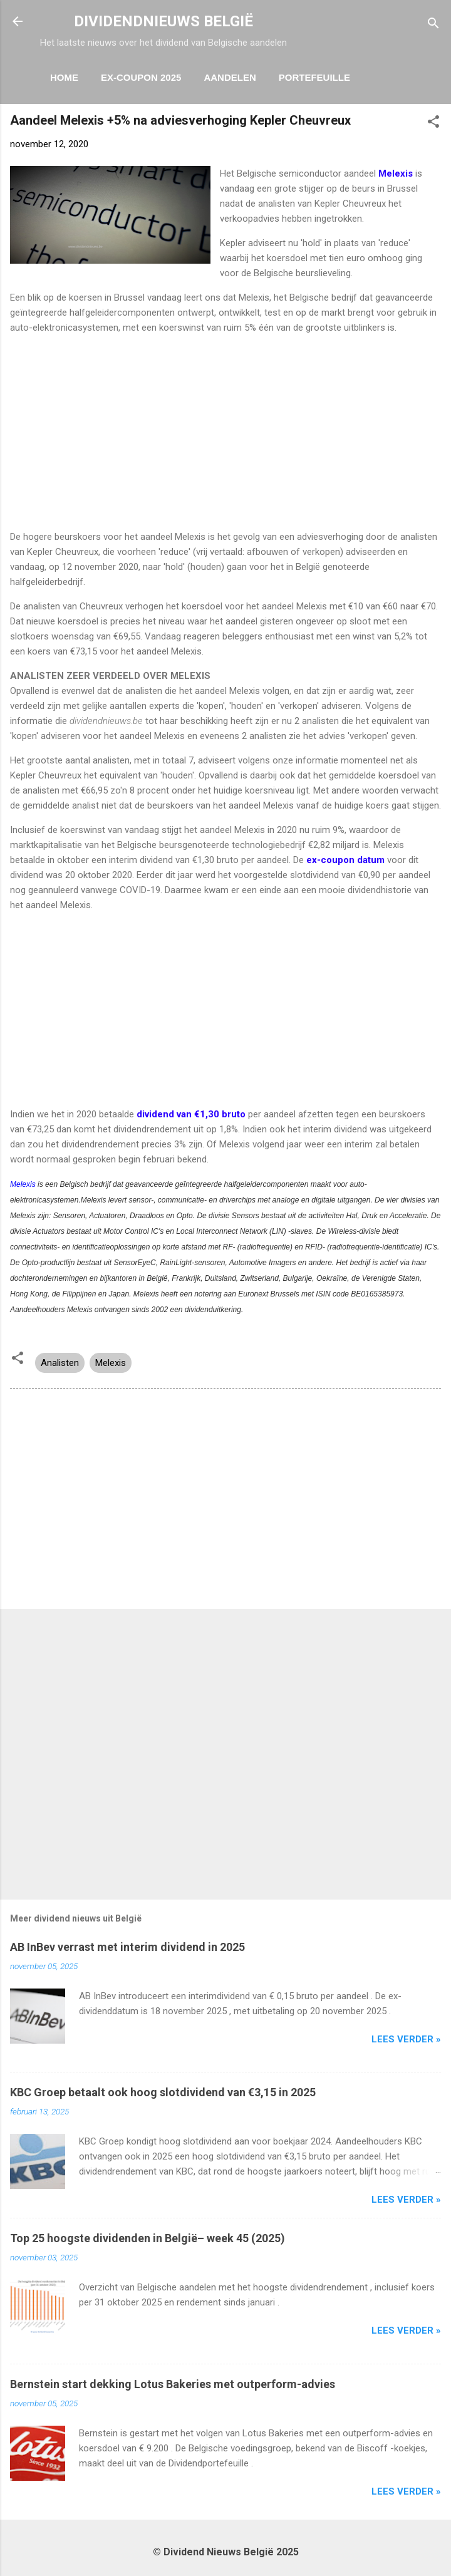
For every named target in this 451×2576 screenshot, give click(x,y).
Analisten (60, 1362)
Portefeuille (314, 77)
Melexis (23, 1184)
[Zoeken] (433, 25)
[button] (433, 123)
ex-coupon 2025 (141, 77)
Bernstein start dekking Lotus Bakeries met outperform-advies (172, 2384)
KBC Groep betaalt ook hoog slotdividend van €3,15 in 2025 (163, 2092)
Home (64, 77)
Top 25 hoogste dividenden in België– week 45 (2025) (147, 2238)
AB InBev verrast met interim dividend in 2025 (127, 1946)
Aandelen (230, 77)
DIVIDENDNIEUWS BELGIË (163, 21)
